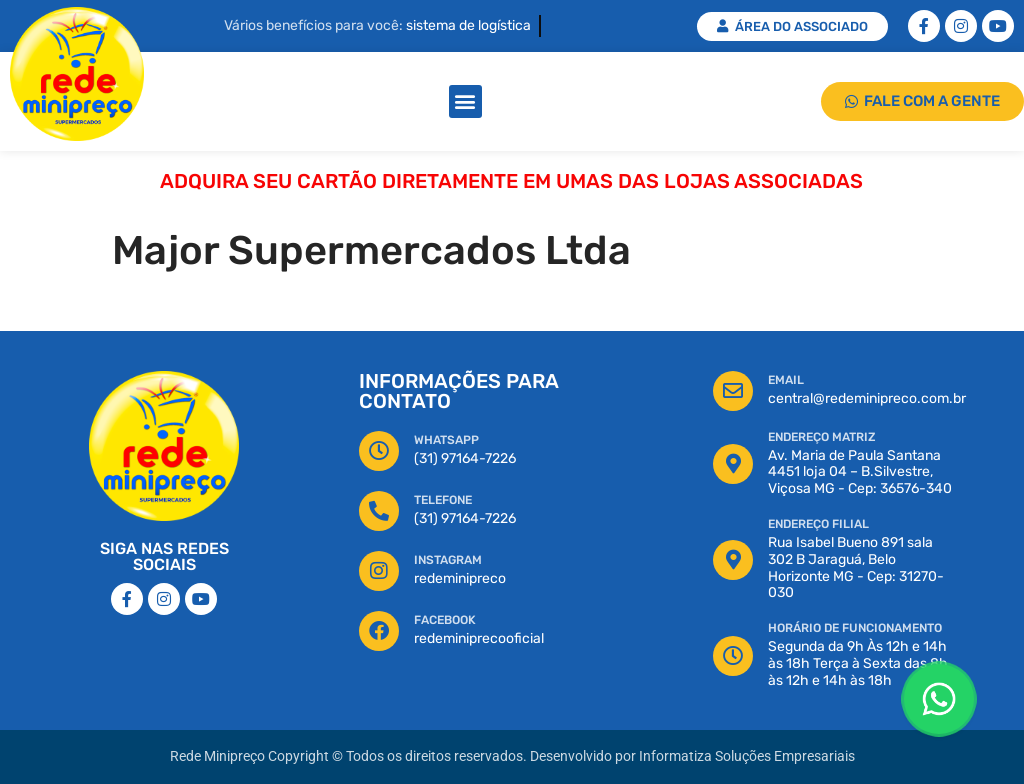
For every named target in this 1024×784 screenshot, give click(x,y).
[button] (465, 101)
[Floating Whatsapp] (939, 699)
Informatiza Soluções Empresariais (747, 756)
